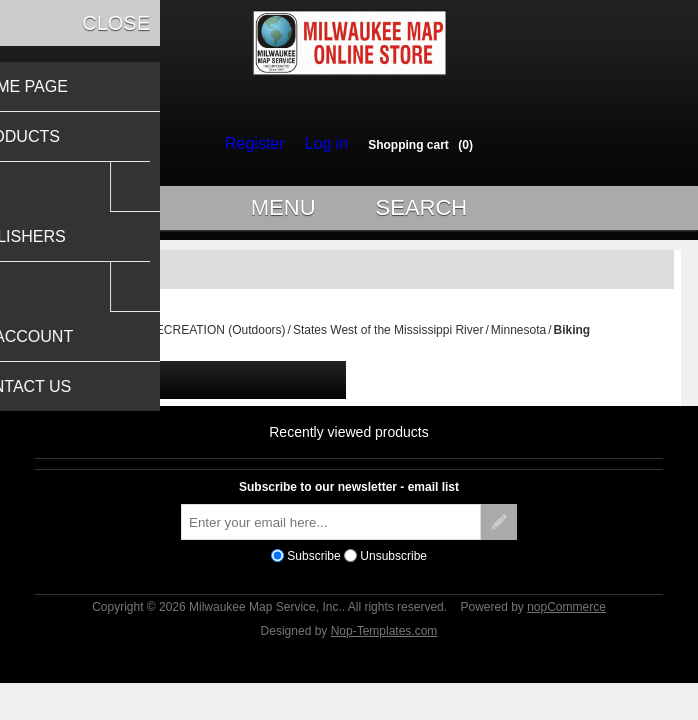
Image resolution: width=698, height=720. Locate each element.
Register (259, 144)
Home (124, 339)
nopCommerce (566, 616)
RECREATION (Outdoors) (216, 339)
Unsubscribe (393, 565)
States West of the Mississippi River (388, 339)
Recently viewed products (349, 441)
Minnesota (518, 339)
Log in (321, 144)
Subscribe (313, 565)
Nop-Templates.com (384, 640)
